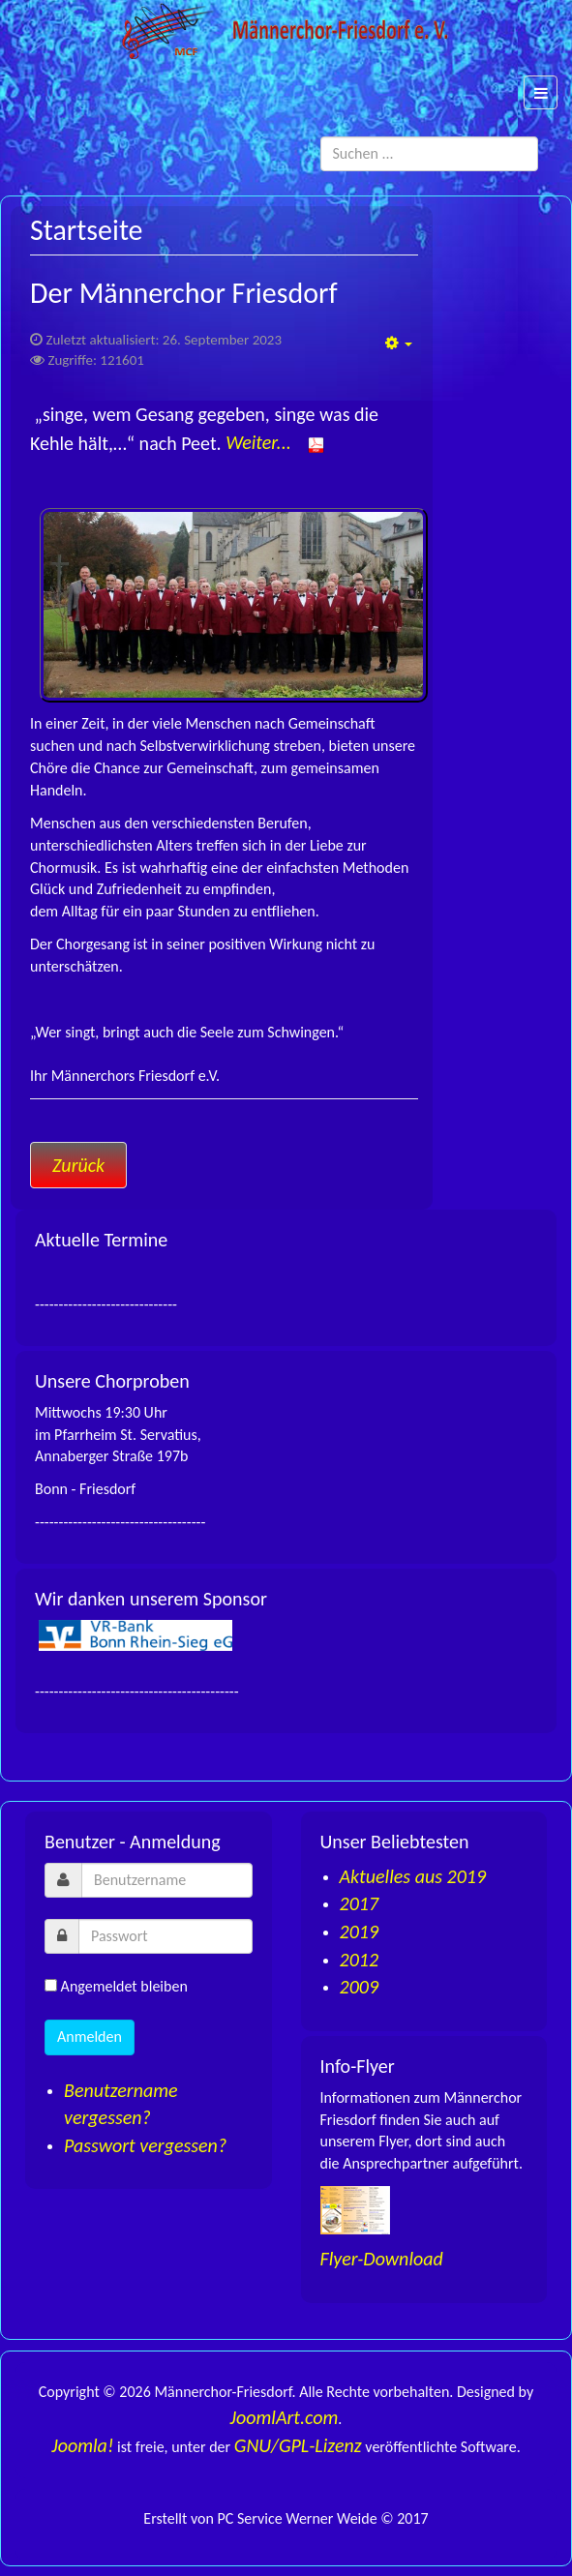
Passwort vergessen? (145, 2145)
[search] (429, 153)
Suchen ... (538, 136)
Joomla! (82, 2445)
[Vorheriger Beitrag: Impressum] (78, 1165)
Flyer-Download (381, 2258)
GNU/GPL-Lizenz (298, 2445)
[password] (165, 1936)
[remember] (51, 1985)
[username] (167, 1880)
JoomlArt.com (284, 2417)
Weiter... (275, 442)
